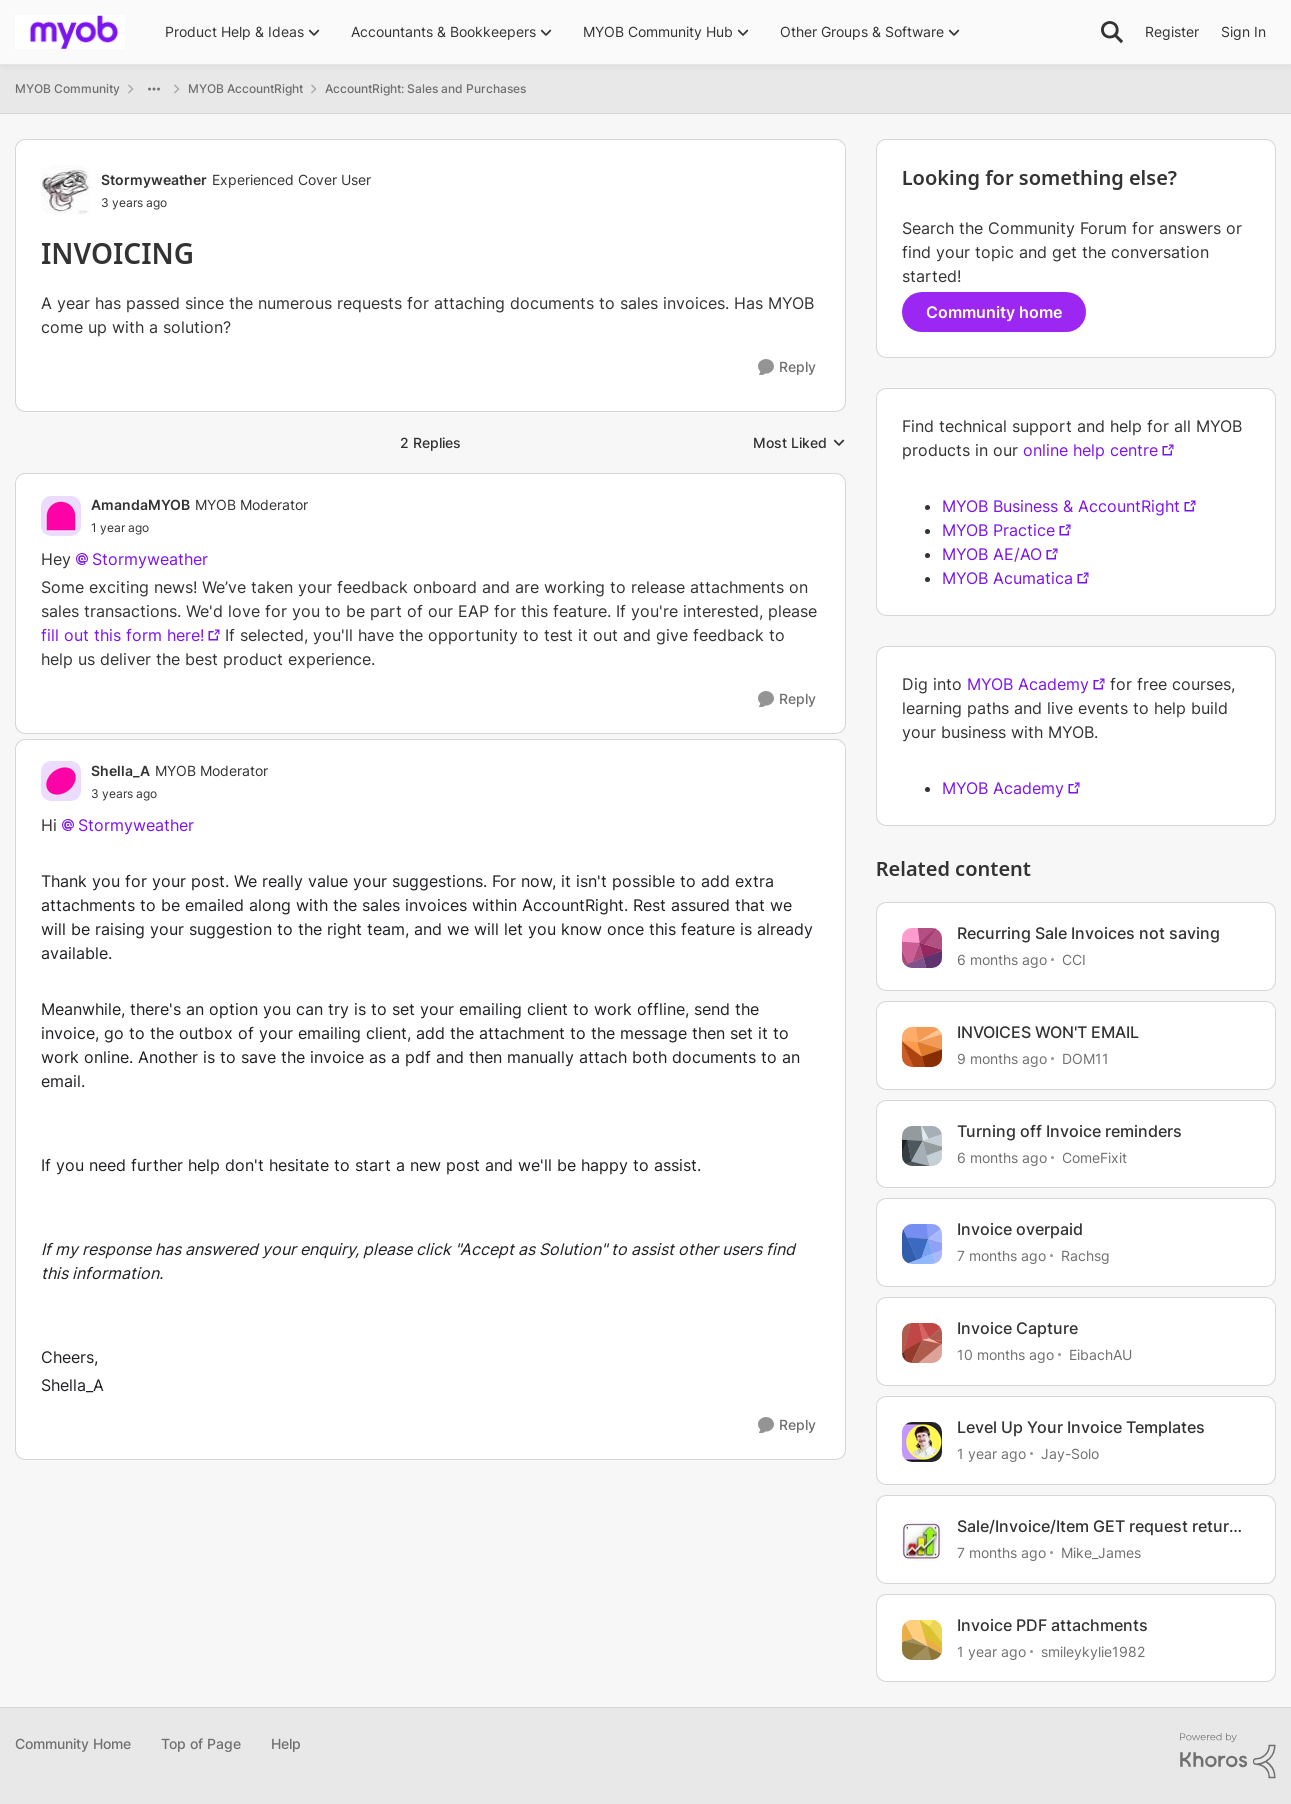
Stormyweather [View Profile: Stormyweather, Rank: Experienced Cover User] (154, 179)
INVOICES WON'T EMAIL (1048, 1032)
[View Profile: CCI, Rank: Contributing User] (922, 948)
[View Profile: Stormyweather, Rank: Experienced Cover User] (66, 190)
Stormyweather (136, 825)
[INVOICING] (199, 528)
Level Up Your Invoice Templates (1081, 1427)
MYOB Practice (998, 530)
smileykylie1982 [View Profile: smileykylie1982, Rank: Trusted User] (1093, 1650)
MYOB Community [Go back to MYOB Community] (67, 88)
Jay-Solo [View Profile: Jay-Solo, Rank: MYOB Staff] (1070, 1453)
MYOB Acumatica (1007, 578)
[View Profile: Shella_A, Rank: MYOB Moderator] (61, 781)
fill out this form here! (122, 635)
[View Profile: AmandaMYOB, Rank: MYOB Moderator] (61, 516)
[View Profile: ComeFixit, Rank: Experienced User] (922, 1146)
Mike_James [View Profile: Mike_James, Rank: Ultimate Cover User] (1101, 1552)
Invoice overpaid (1020, 1229)
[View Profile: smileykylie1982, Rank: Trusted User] (922, 1640)
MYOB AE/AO (992, 554)
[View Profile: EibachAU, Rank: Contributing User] (922, 1343)
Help (286, 1743)
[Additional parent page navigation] (154, 89)
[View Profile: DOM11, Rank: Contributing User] (922, 1047)
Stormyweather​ (150, 559)
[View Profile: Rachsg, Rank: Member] (922, 1244)
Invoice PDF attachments (1052, 1625)
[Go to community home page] (70, 32)
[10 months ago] (1005, 1354)
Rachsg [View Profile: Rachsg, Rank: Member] (1085, 1255)
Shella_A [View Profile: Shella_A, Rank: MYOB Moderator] (120, 770)
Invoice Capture (1017, 1328)
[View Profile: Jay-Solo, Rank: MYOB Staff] (922, 1442)
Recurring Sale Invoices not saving (1088, 933)
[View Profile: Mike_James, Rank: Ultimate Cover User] (922, 1541)
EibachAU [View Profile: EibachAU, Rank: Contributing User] (1100, 1354)
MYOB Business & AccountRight (1061, 506)
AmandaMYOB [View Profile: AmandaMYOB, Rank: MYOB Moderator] (140, 504)
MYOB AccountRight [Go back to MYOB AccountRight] (245, 88)
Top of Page (201, 1743)
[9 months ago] (1002, 1058)
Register (1172, 31)
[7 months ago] (1001, 1255)
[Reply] (787, 367)
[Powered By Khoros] (1228, 1756)
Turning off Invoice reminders (1069, 1131)
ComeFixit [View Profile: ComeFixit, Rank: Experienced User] (1094, 1156)
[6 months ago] (1002, 959)
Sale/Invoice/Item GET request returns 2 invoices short (1102, 1526)
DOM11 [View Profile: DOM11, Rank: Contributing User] (1085, 1058)
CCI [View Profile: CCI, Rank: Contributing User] (1074, 959)
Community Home (73, 1743)
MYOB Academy (1028, 684)
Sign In (1243, 31)
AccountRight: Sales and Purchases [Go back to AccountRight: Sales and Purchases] (425, 88)
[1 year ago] (991, 1453)
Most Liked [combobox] (799, 443)
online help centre (1090, 450)
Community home (994, 312)
